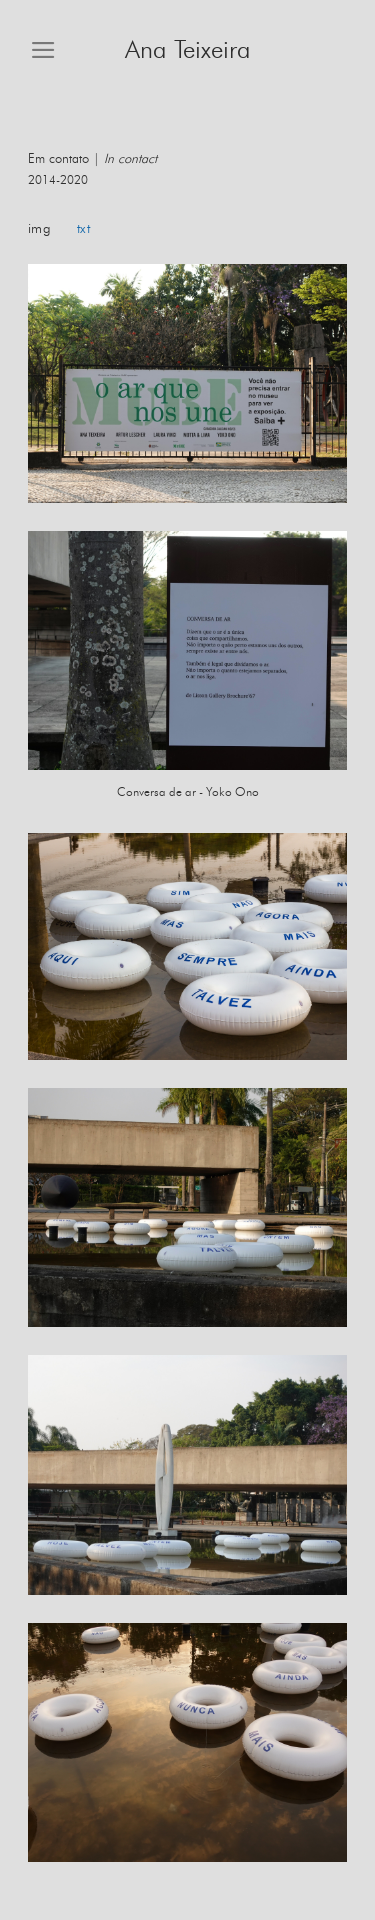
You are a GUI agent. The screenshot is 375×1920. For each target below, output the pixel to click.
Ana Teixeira (188, 50)
